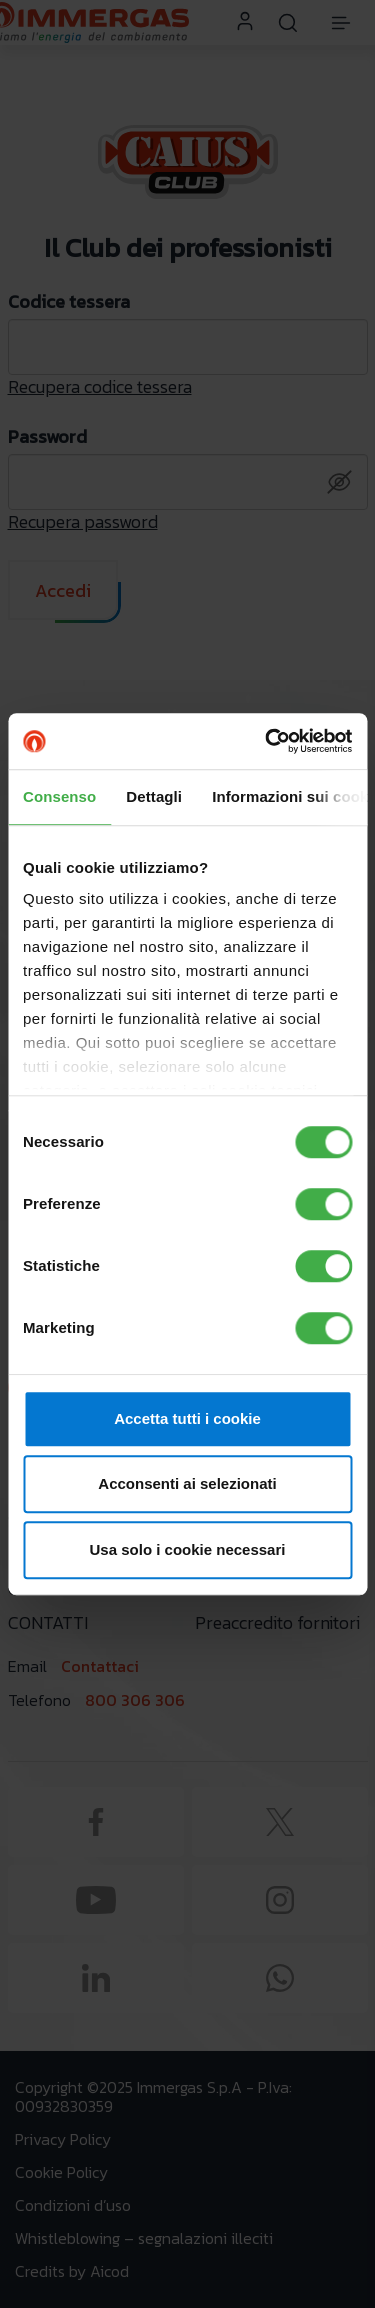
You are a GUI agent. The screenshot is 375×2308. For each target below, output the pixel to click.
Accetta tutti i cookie (187, 1418)
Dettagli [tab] (154, 796)
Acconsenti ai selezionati (187, 1483)
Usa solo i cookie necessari (188, 1549)
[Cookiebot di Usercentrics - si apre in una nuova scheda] (267, 741)
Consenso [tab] (59, 796)
